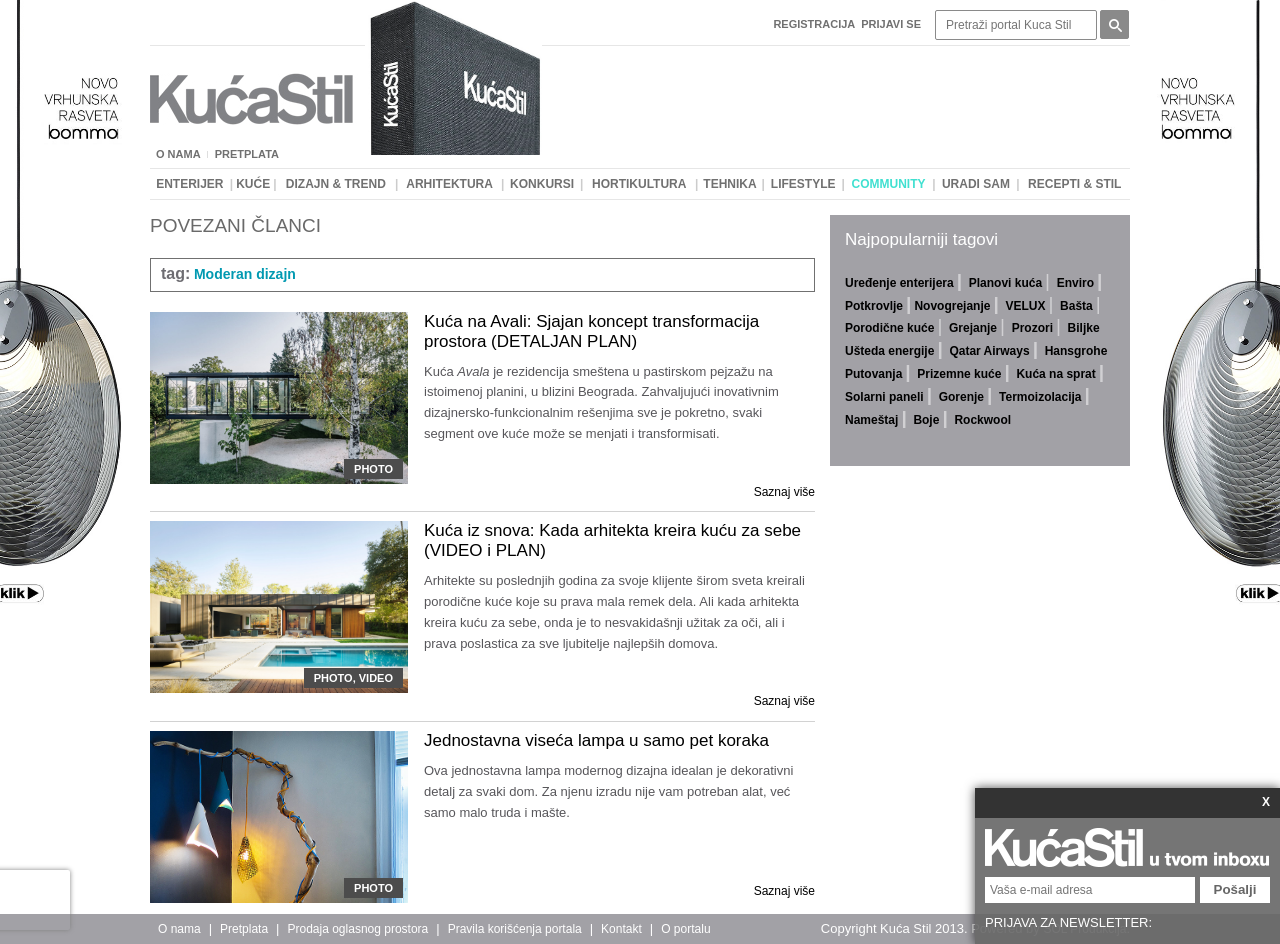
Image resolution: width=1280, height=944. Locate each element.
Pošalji (1235, 889)
